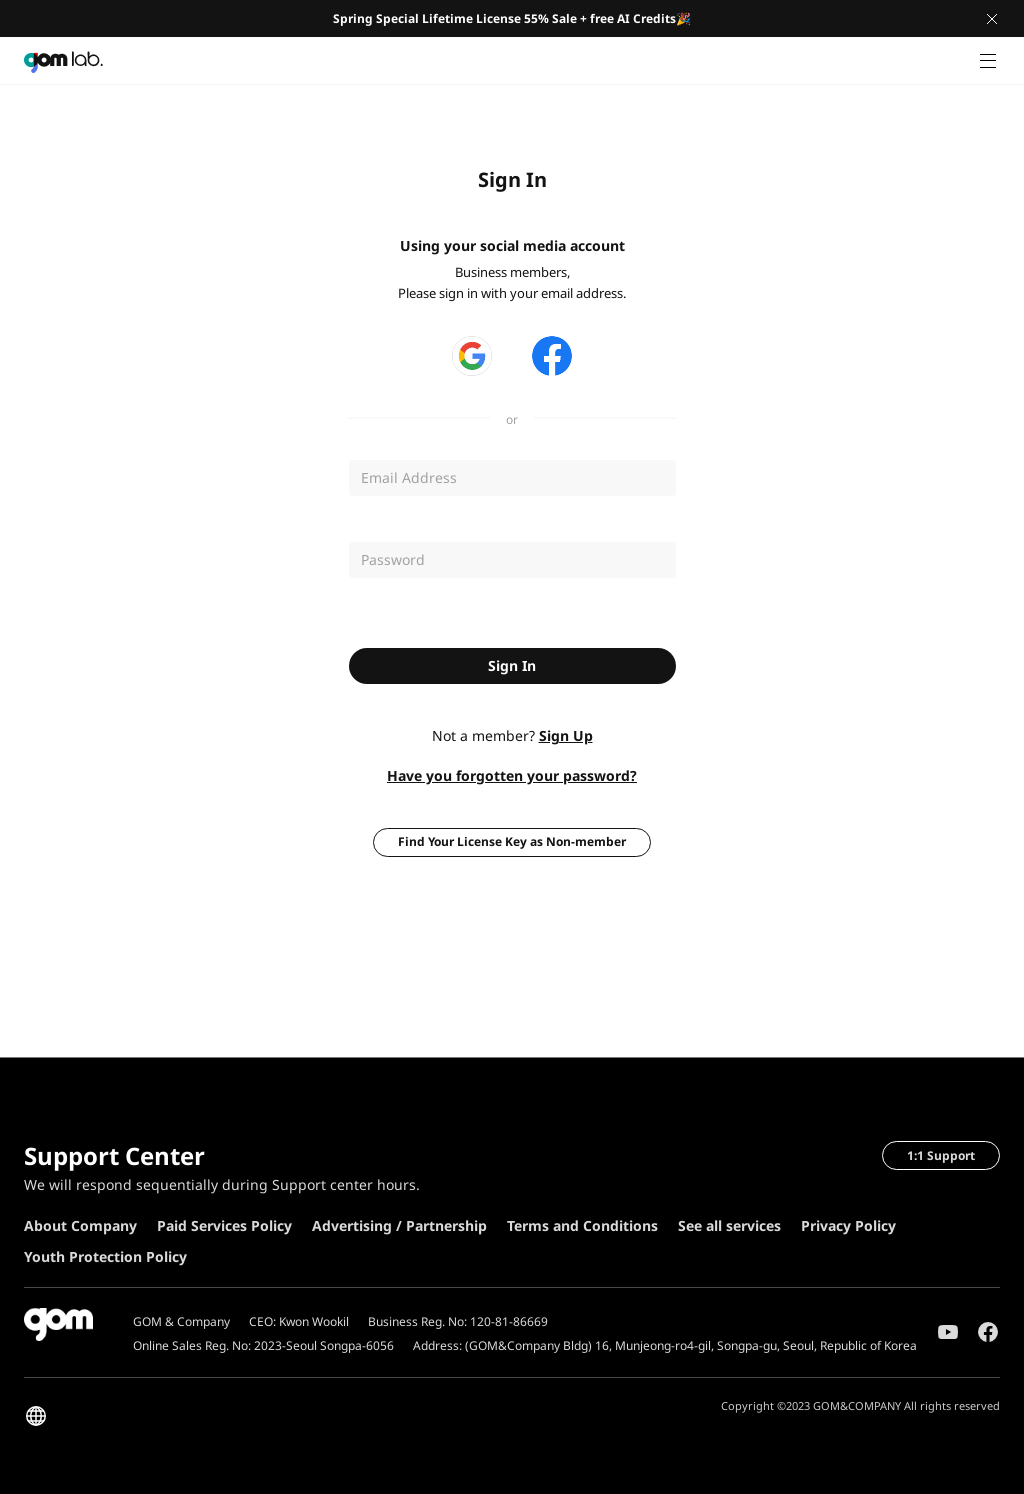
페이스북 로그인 (552, 356)
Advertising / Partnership (399, 1225)
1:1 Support (941, 1155)
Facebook (988, 1332)
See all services (729, 1225)
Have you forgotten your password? (512, 775)
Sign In (512, 665)
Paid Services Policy (224, 1225)
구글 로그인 (472, 356)
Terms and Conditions (582, 1225)
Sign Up (566, 735)
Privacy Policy (848, 1225)
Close (992, 19)
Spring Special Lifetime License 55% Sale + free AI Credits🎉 (512, 18)
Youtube (948, 1332)
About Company (80, 1225)
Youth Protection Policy (105, 1256)
